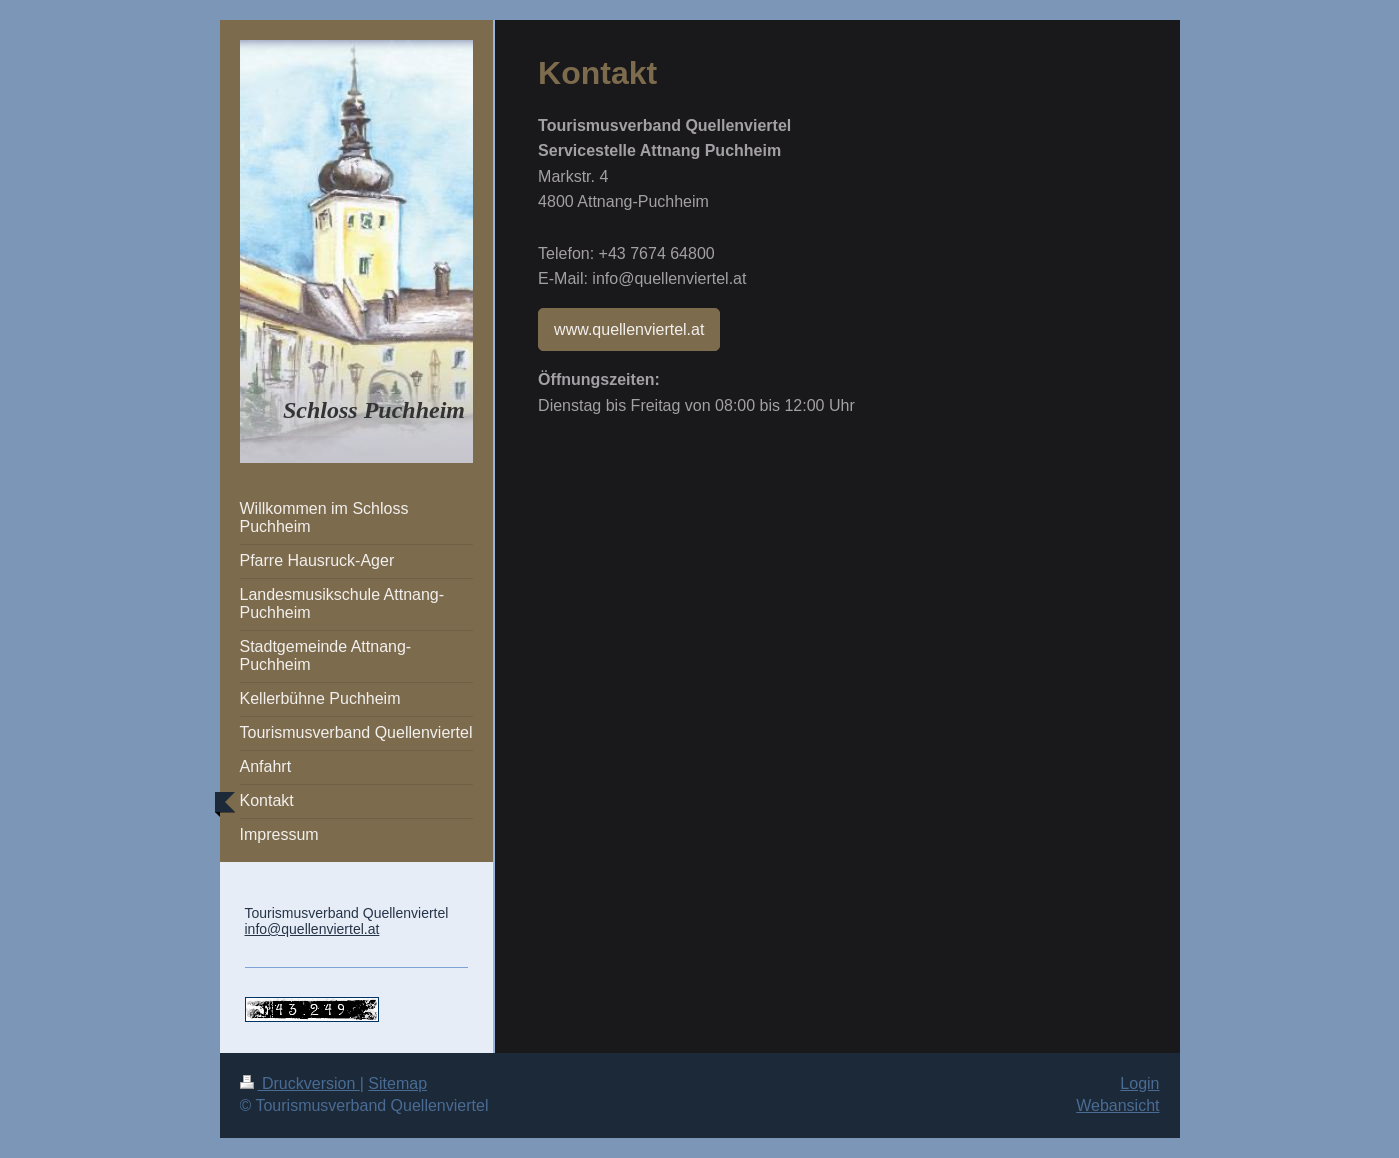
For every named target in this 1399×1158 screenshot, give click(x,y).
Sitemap (397, 1083)
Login (1139, 1083)
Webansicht (1117, 1105)
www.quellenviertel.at (629, 329)
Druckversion (300, 1083)
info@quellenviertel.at (312, 929)
